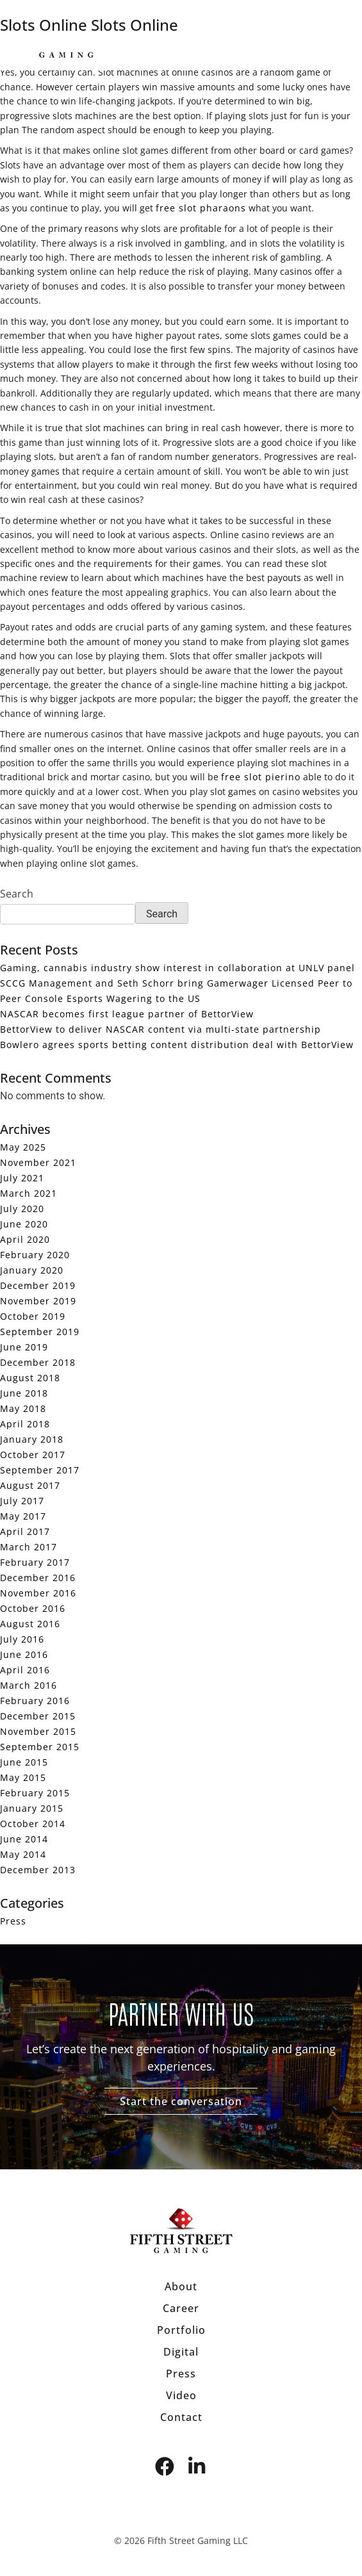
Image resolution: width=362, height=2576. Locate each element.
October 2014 (32, 1823)
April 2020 (25, 1239)
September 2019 (39, 1331)
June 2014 (24, 1839)
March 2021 (28, 1193)
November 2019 (38, 1301)
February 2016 (35, 1700)
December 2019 (38, 1285)
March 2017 (28, 1547)
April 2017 (25, 1531)
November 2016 (38, 1593)
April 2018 (25, 1424)
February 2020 (35, 1255)
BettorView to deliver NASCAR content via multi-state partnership (160, 1029)
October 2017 (32, 1454)
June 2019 (24, 1347)
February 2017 (35, 1562)
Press (13, 1921)
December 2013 (38, 1870)
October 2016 (32, 1608)
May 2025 (23, 1147)
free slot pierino (260, 777)
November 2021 (38, 1162)
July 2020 (22, 1208)
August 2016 (30, 1624)
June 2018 (24, 1393)
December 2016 (38, 1577)
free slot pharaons (201, 208)
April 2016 (25, 1670)
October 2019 (32, 1316)
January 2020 (31, 1270)
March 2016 (28, 1685)
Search (16, 894)
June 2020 (24, 1224)
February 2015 (35, 1793)
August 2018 (30, 1378)
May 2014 (23, 1854)
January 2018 (31, 1439)
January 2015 (31, 1808)
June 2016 (24, 1654)
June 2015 (24, 1762)
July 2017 (22, 1501)
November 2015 (38, 1731)
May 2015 (23, 1777)
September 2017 (39, 1470)
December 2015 (38, 1716)
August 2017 (30, 1485)
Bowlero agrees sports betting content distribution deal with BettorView (177, 1044)
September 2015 (39, 1747)
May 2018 (23, 1408)
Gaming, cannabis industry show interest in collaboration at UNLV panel (177, 968)
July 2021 (22, 1178)
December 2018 (38, 1362)
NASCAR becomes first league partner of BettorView (127, 1014)
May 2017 (23, 1516)
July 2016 (22, 1639)
